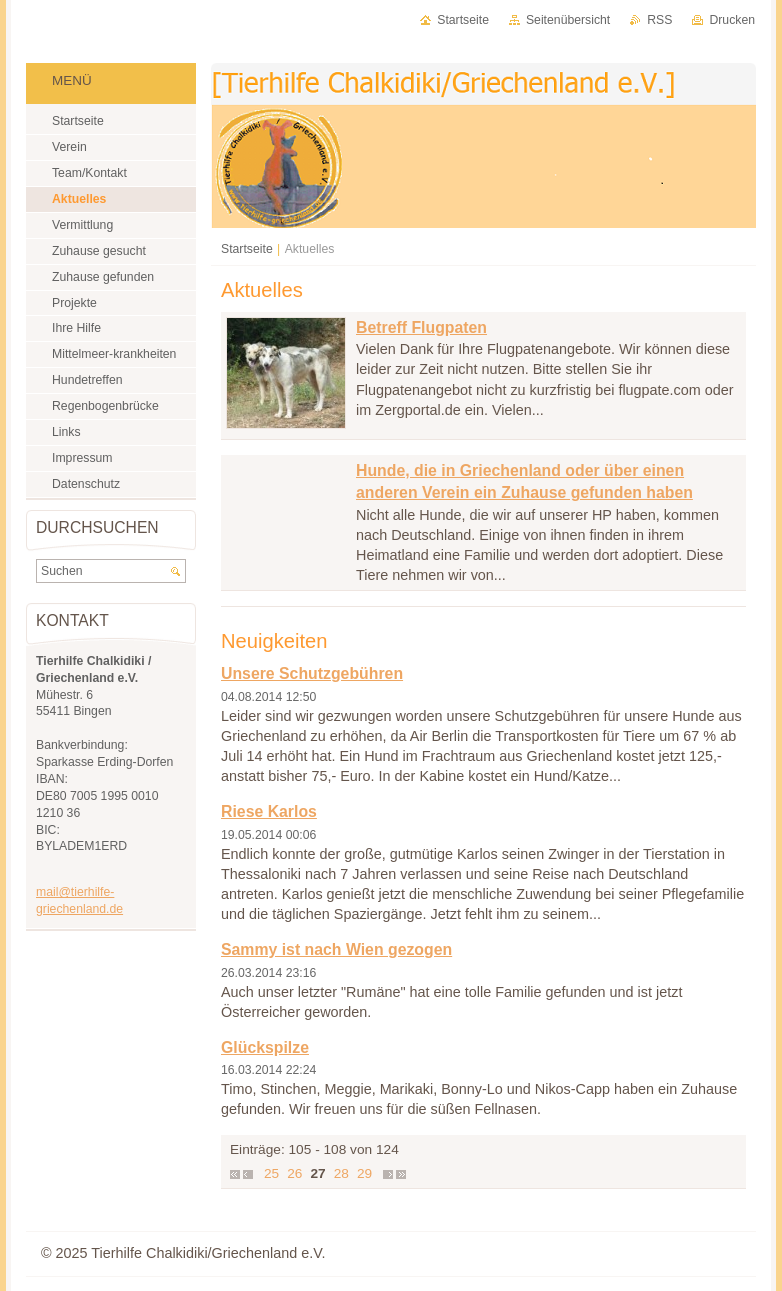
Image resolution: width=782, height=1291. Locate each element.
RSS (659, 20)
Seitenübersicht (568, 20)
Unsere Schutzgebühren (312, 673)
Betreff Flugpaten (421, 327)
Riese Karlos (269, 811)
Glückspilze (265, 1047)
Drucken (732, 20)
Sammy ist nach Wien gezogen (336, 949)
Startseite (247, 249)
